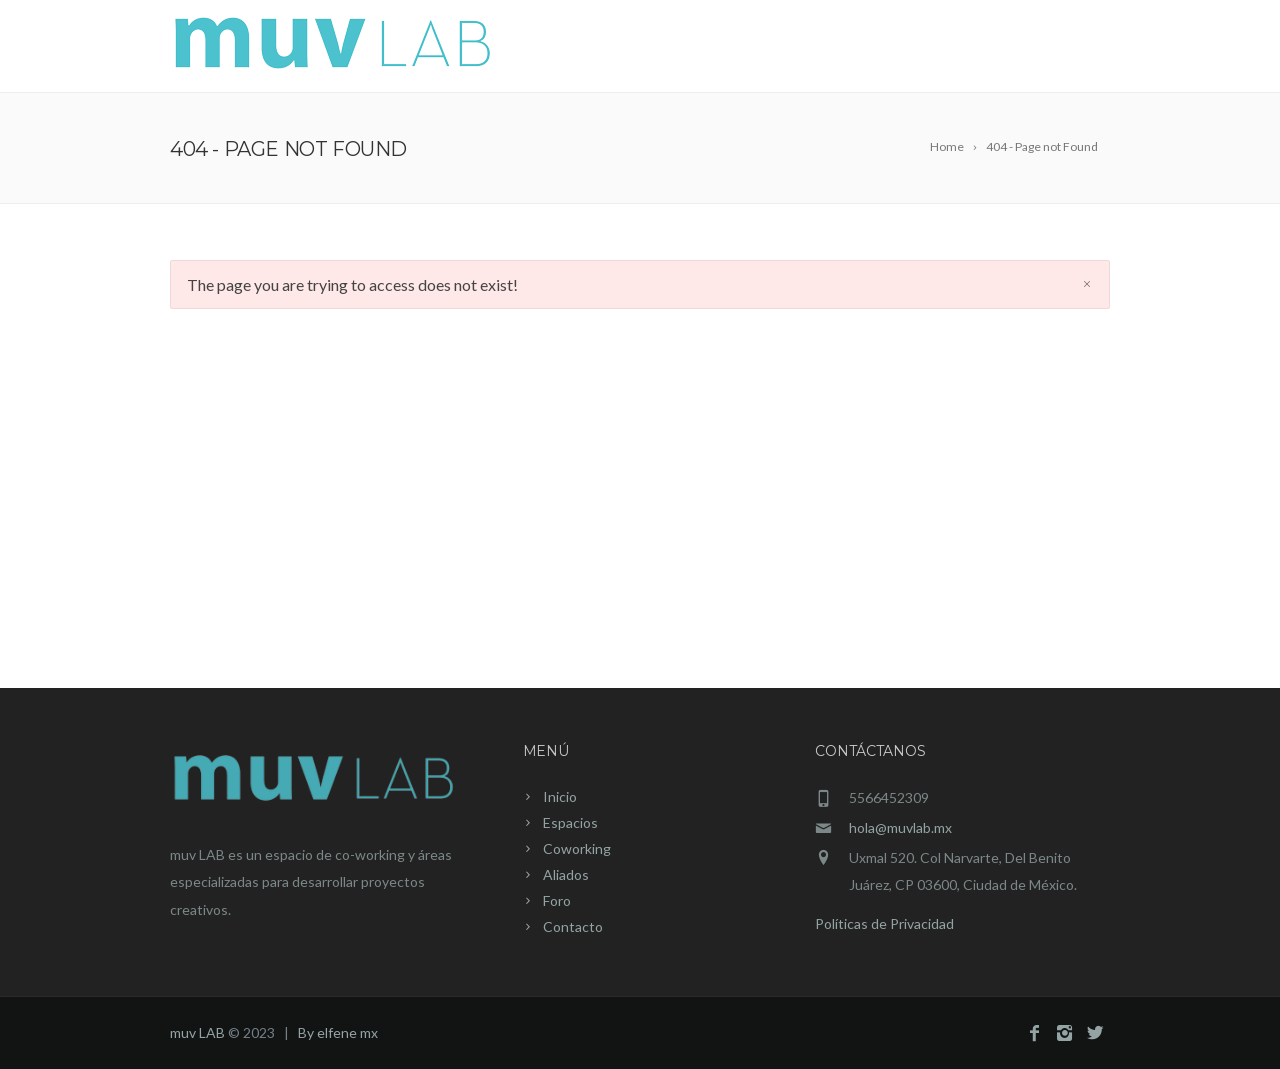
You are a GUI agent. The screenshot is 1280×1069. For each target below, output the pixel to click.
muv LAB (197, 1032)
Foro (979, 48)
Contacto (1060, 48)
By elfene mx (338, 1032)
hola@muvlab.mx (900, 827)
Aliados (905, 48)
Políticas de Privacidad (884, 923)
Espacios (699, 48)
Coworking (804, 48)
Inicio (619, 48)
